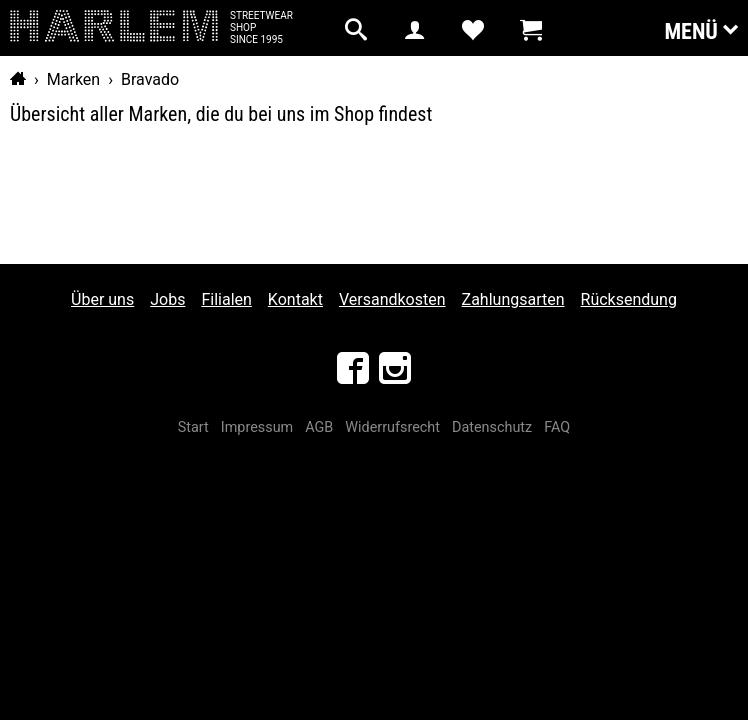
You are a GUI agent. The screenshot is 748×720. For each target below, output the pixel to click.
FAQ (557, 427)
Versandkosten (392, 299)
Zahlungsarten (513, 299)
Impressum (257, 427)
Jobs (167, 299)
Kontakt (295, 299)
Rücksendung (629, 299)
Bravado (150, 79)
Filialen (226, 299)
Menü (701, 30)
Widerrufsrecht (392, 427)
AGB (319, 427)
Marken (73, 79)
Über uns (102, 299)
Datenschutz (492, 427)
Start (193, 427)
